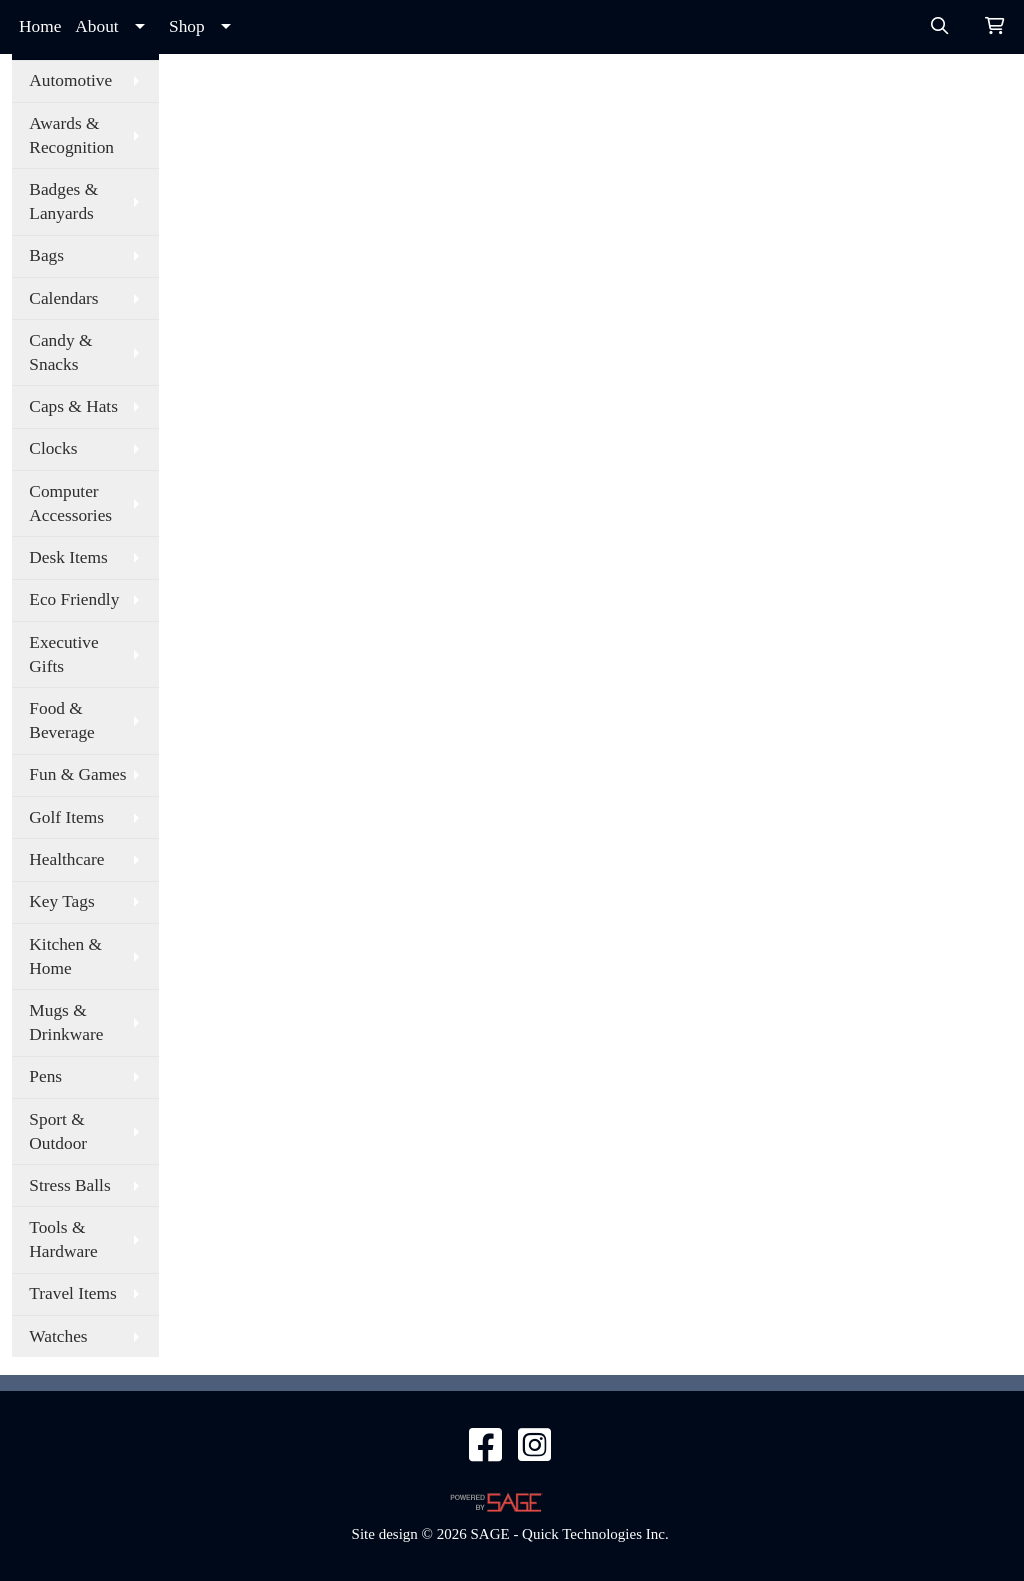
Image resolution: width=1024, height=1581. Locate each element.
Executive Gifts (63, 654)
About (96, 26)
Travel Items (72, 1293)
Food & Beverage (61, 720)
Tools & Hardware (63, 1239)
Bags (46, 255)
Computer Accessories (70, 503)
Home (40, 26)
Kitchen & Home (65, 956)
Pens (45, 1076)
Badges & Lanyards (63, 201)
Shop (187, 26)
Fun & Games (77, 774)
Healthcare (66, 859)
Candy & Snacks (60, 352)
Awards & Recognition (71, 135)
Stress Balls (69, 1185)
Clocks (53, 448)
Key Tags (61, 901)
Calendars (63, 298)
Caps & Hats (73, 406)
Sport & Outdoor (58, 1131)
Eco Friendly (74, 599)
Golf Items (66, 817)
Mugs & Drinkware (66, 1022)
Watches (58, 1336)
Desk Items (68, 557)
